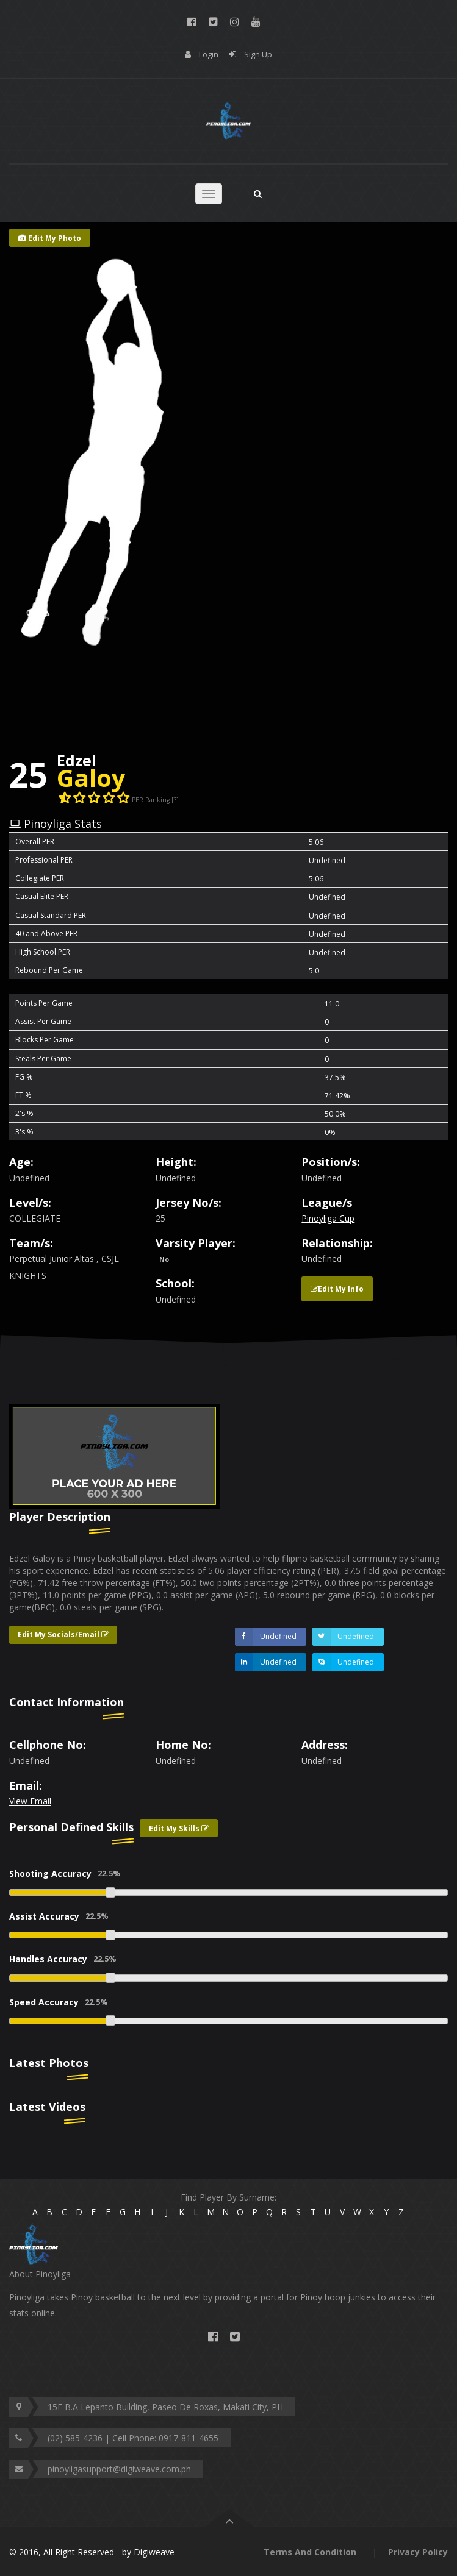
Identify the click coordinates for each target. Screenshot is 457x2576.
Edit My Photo (49, 238)
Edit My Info (337, 1289)
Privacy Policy (418, 2552)
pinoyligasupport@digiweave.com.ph (119, 2469)
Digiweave (154, 2552)
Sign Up (258, 54)
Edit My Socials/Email (63, 1634)
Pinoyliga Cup (327, 1218)
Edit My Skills (179, 1828)
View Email (30, 1801)
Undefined (266, 1637)
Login (208, 54)
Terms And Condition (310, 2552)
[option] (114, 1456)
